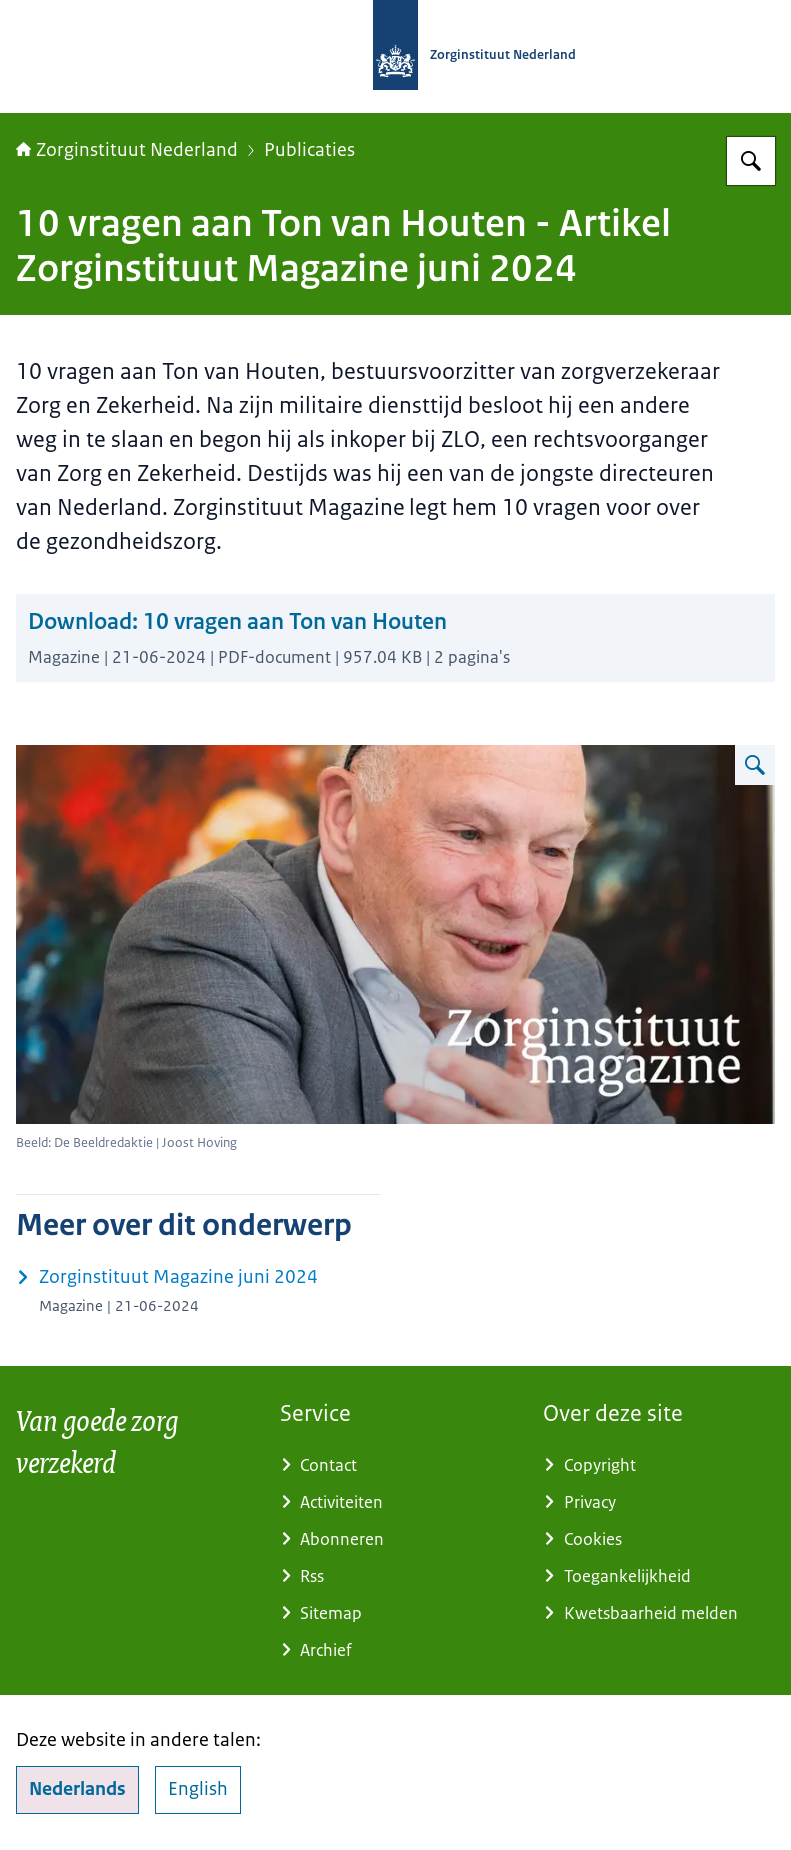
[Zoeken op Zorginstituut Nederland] (751, 161)
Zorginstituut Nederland (127, 150)
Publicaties (309, 150)
